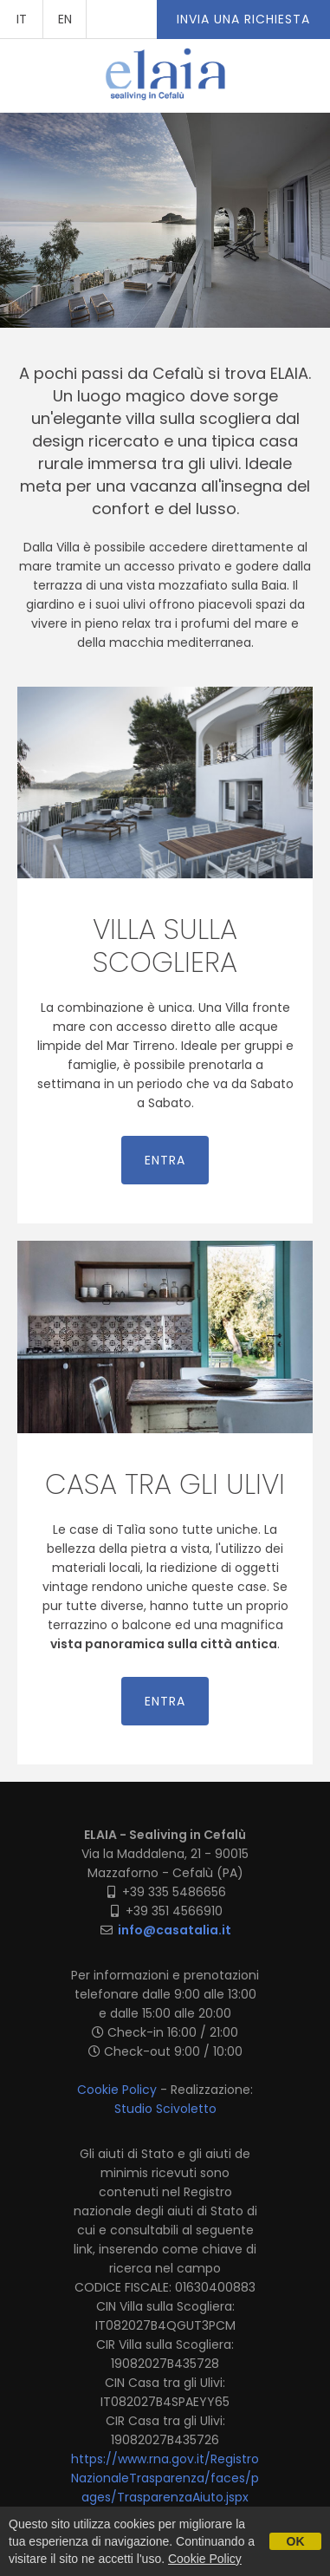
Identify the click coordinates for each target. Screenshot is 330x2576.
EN (65, 19)
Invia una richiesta (243, 19)
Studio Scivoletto (165, 2108)
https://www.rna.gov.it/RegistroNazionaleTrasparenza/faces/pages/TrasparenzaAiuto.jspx (165, 2478)
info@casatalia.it (174, 1930)
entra (165, 1160)
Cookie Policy (117, 2089)
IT (21, 19)
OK (296, 2541)
